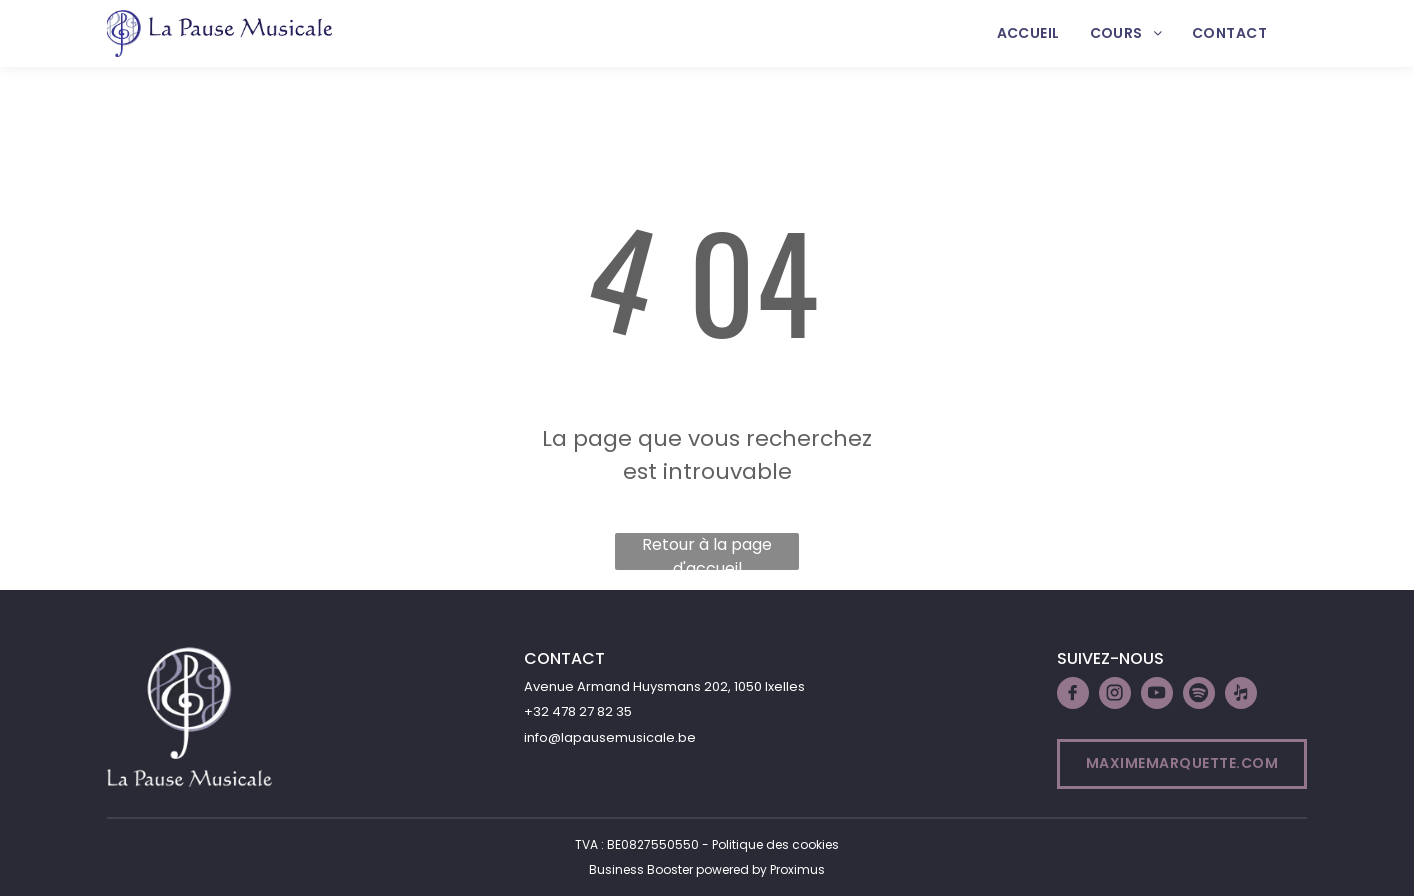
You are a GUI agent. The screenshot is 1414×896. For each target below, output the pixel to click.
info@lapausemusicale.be (610, 737)
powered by (731, 869)
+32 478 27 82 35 (578, 711)
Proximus (797, 869)
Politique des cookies (775, 844)
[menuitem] (1028, 33)
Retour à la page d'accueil (707, 551)
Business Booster (641, 869)
